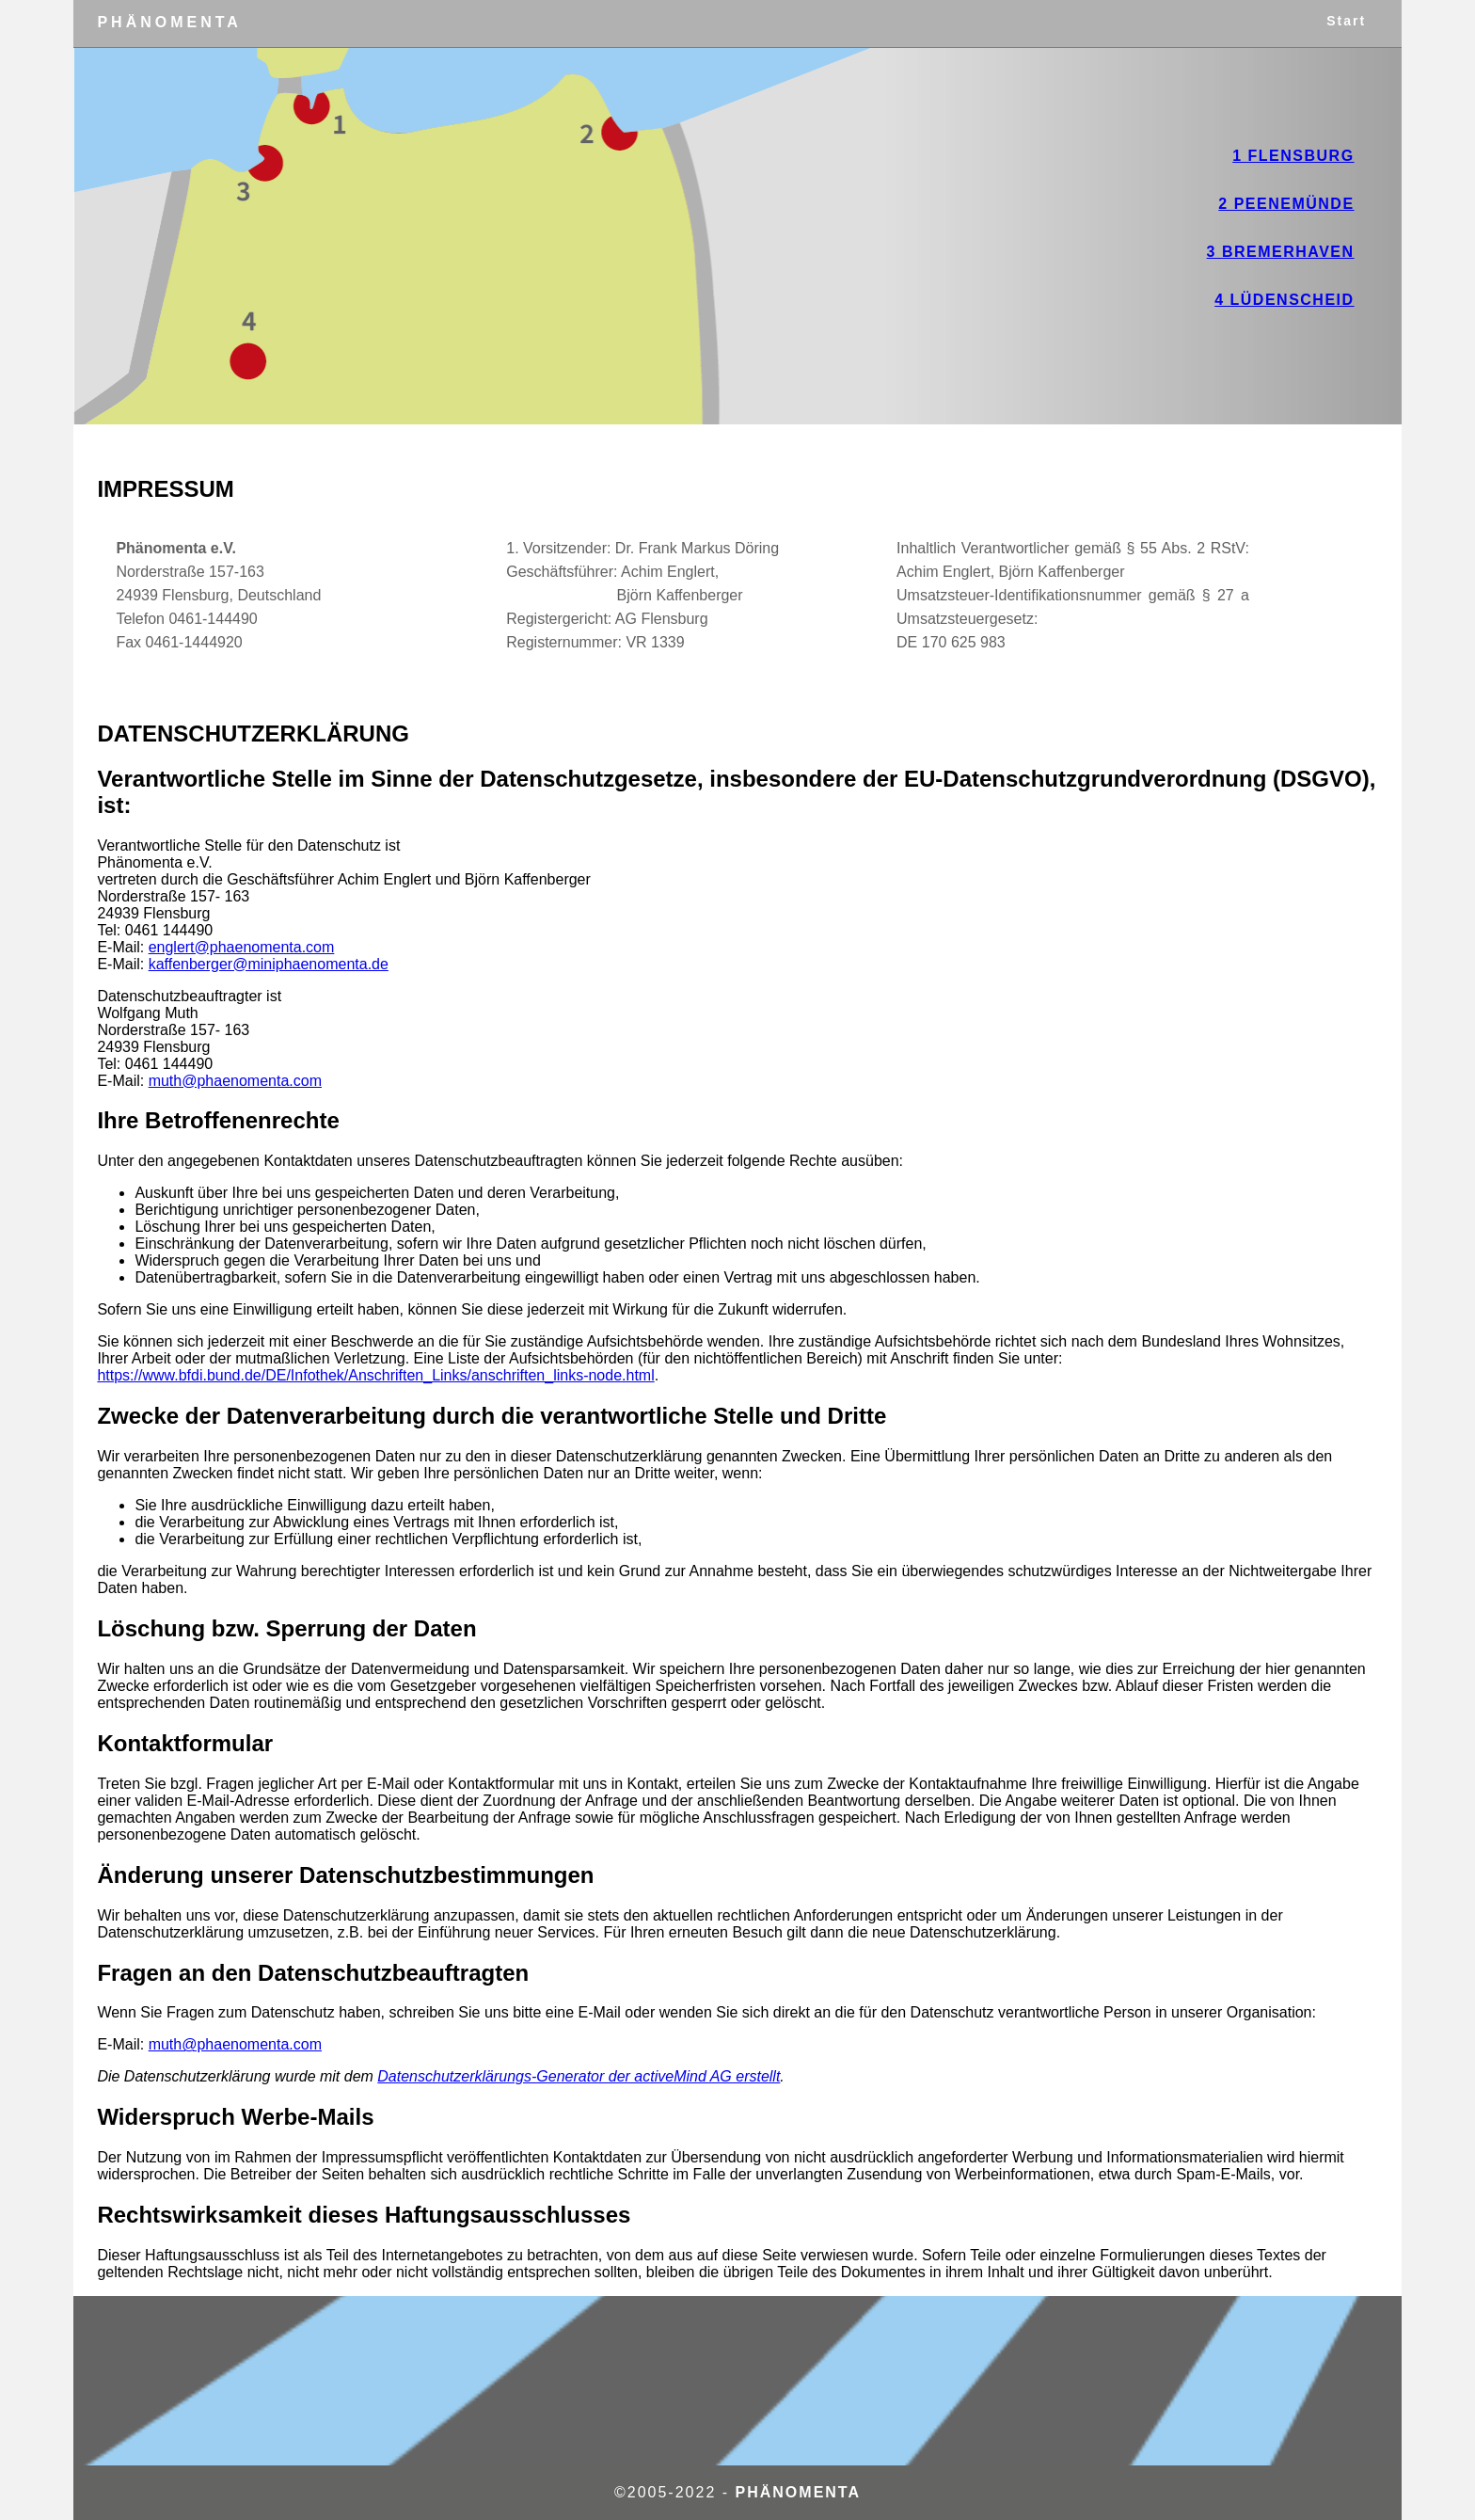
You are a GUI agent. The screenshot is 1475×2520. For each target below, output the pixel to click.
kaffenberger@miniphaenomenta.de (269, 964)
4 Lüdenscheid (1284, 300)
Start (1335, 22)
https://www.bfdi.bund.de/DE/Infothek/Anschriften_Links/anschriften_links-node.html (375, 1375)
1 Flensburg (1293, 156)
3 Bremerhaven (1281, 252)
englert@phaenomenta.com (242, 947)
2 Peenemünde (1286, 204)
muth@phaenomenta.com (235, 1081)
